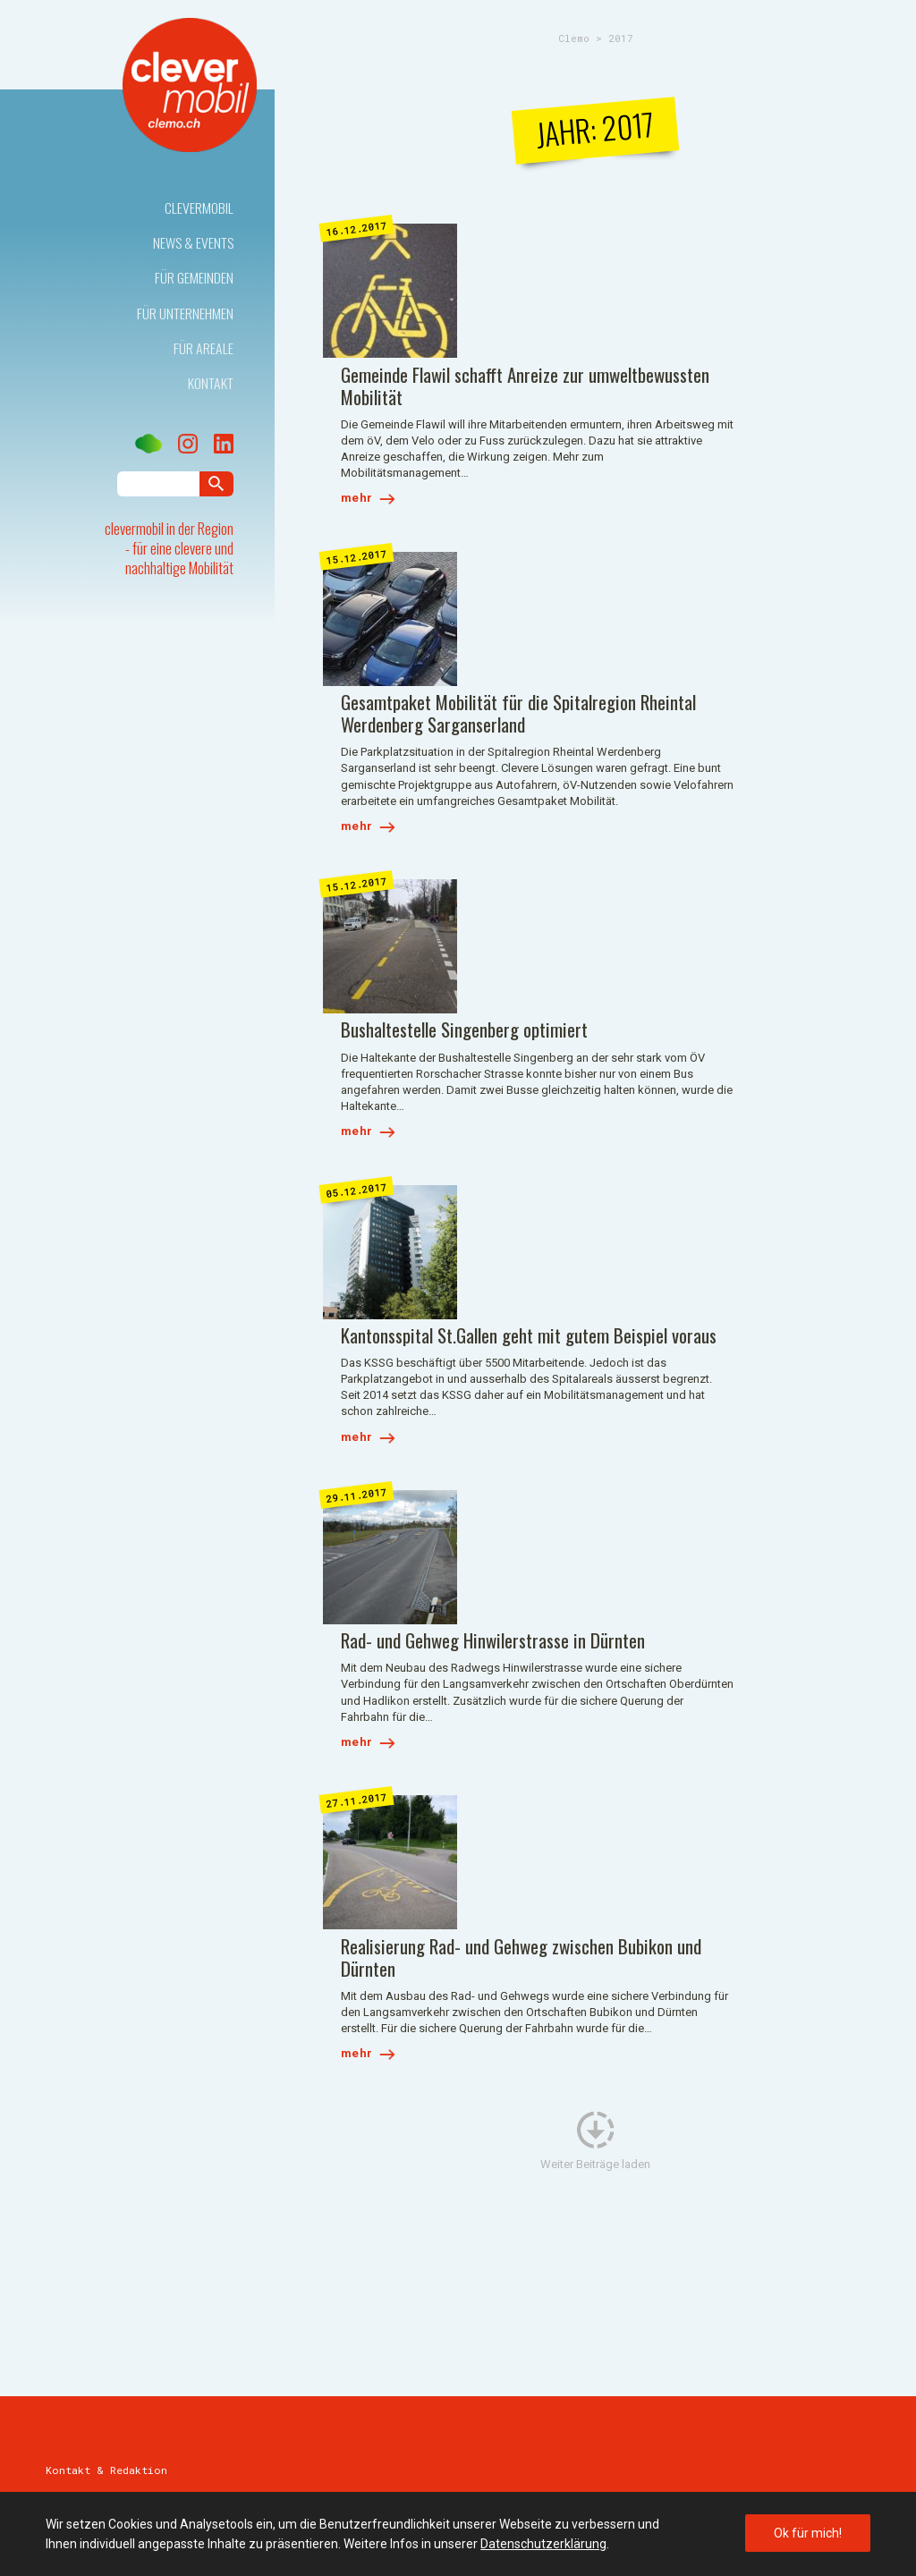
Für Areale (204, 348)
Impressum (73, 2480)
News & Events (193, 242)
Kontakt (211, 383)
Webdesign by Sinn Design (795, 2480)
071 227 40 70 (104, 1964)
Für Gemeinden (194, 277)
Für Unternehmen (185, 313)
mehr (491, 359)
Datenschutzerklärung (543, 2544)
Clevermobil (199, 207)
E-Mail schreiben (91, 1982)
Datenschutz (158, 2480)
